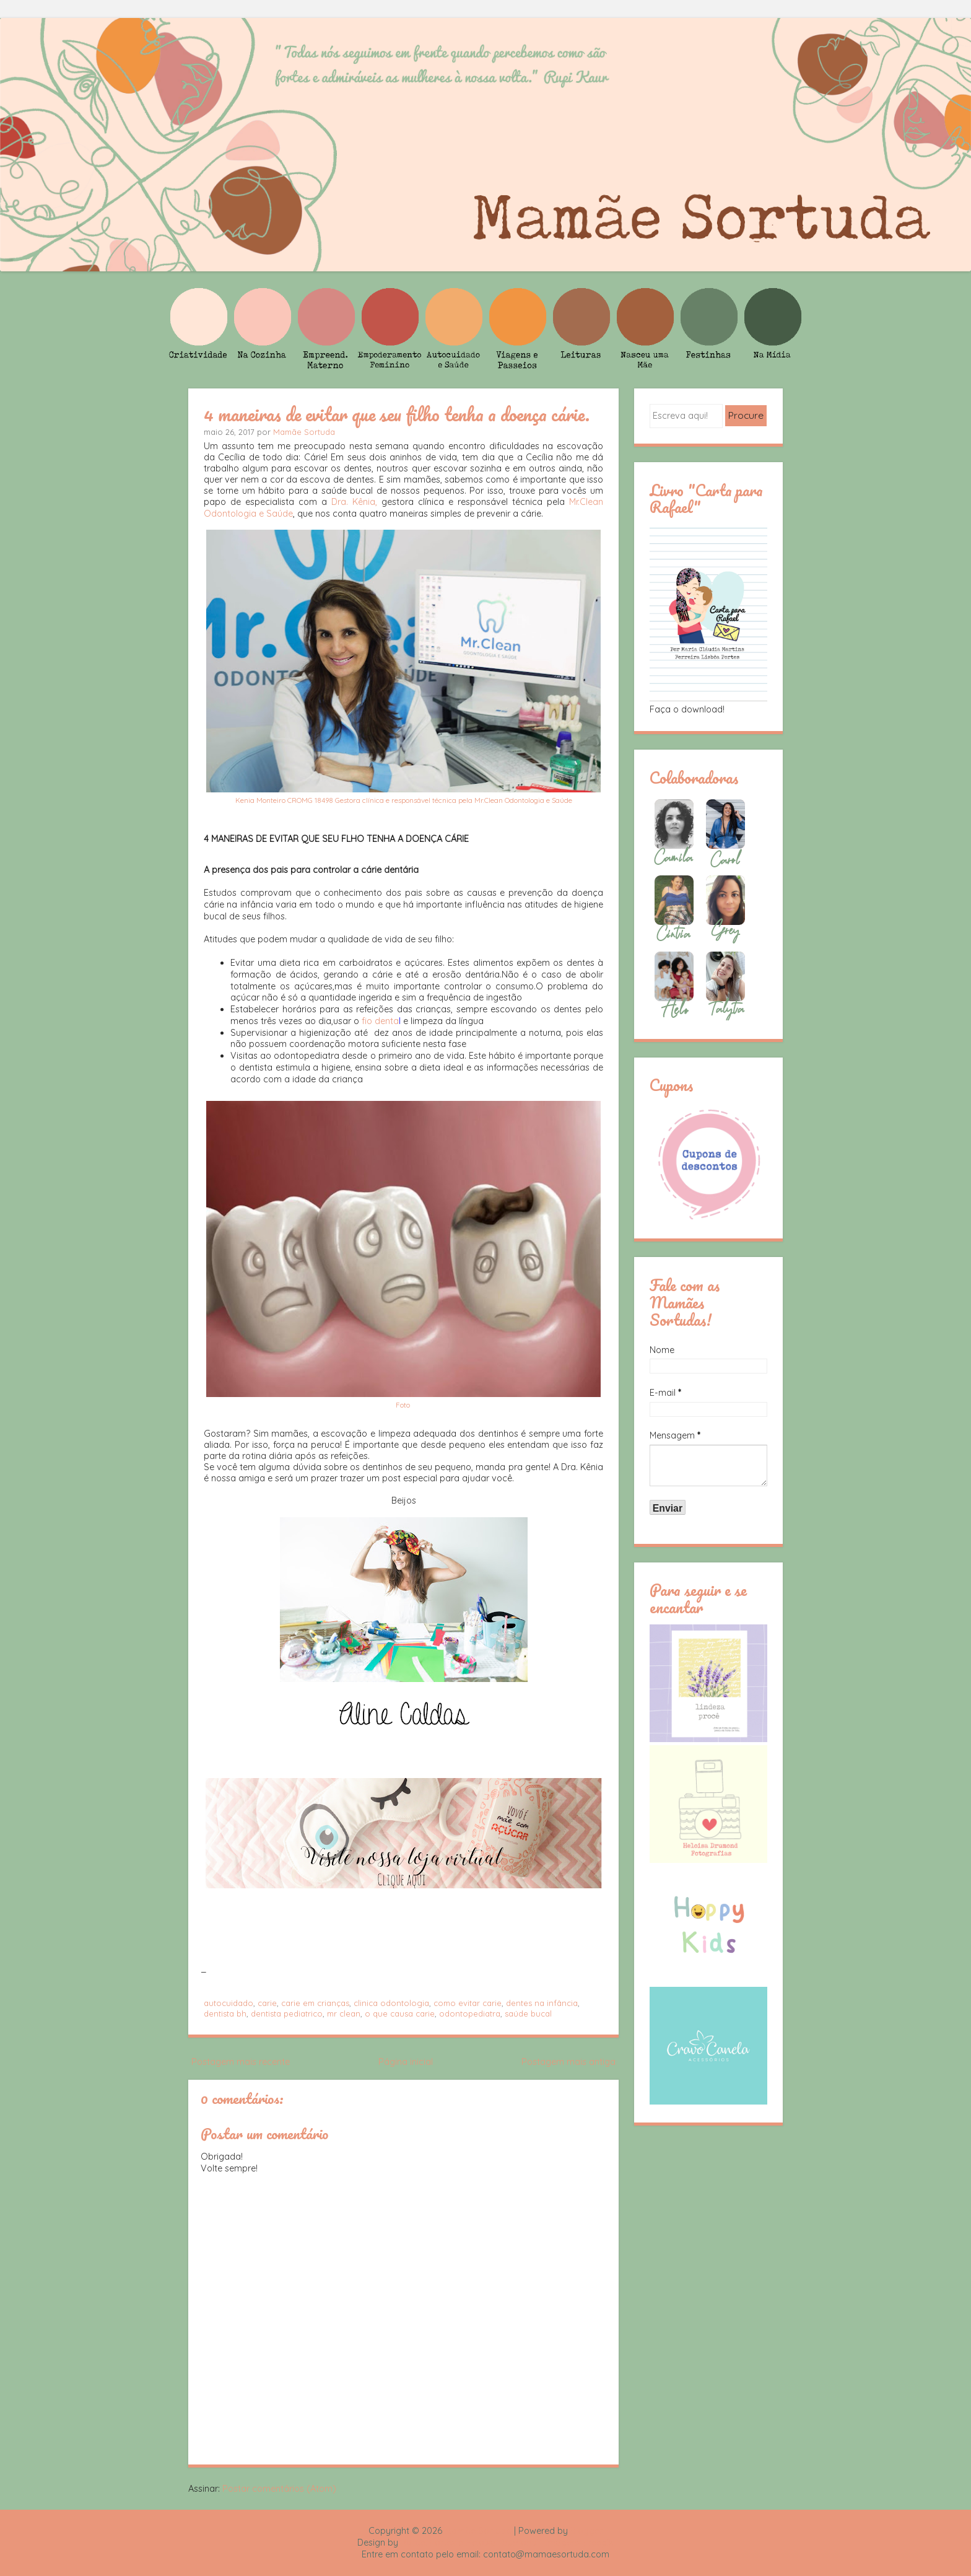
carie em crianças (315, 2003)
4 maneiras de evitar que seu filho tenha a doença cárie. (397, 414)
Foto (404, 1404)
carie (267, 2003)
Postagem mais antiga (568, 2061)
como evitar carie (467, 2003)
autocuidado (228, 2003)
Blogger (586, 2530)
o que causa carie (400, 2013)
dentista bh (225, 2013)
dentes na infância (542, 2003)
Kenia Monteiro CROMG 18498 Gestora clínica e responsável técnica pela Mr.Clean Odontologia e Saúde (403, 800)
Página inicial (405, 2061)
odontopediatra (469, 2013)
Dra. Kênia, (354, 501)
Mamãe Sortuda (304, 432)
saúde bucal (528, 2013)
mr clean (343, 2013)
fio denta (381, 1021)
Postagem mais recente (240, 2061)
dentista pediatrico (287, 2013)
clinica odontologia (391, 2003)
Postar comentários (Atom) (279, 2488)
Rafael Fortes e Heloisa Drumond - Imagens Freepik (507, 2542)
